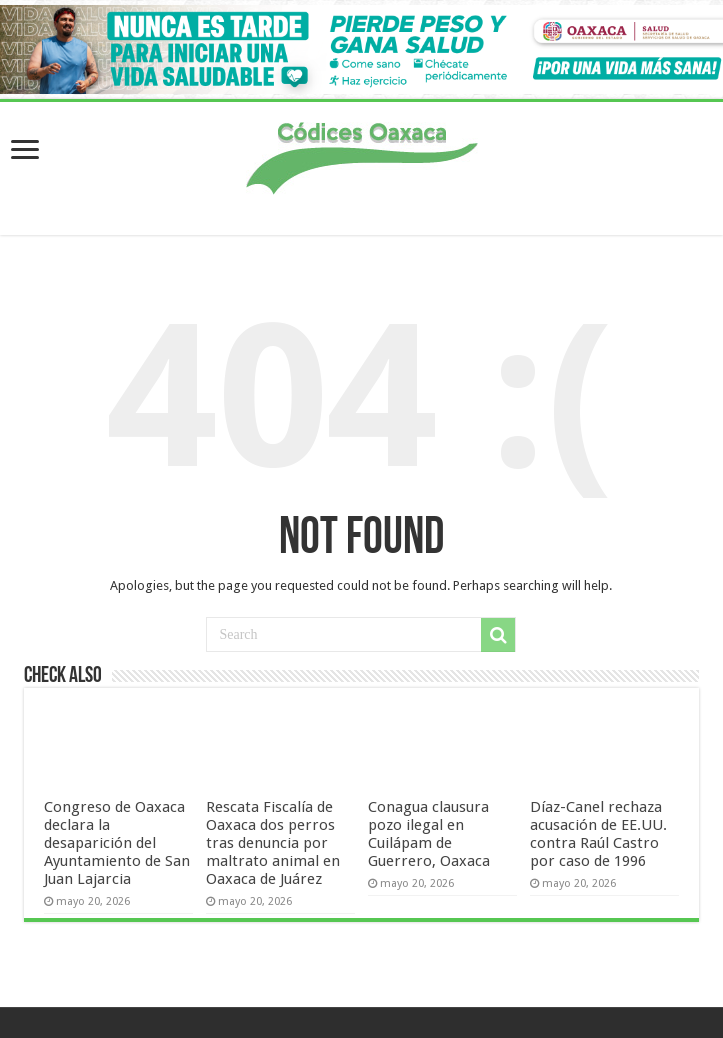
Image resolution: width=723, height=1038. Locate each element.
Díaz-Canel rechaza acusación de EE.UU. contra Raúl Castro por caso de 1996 (598, 834)
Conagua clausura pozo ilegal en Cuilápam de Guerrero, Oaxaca (429, 834)
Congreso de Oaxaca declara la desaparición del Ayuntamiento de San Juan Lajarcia (117, 843)
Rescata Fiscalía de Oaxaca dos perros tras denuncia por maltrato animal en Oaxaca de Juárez (273, 843)
